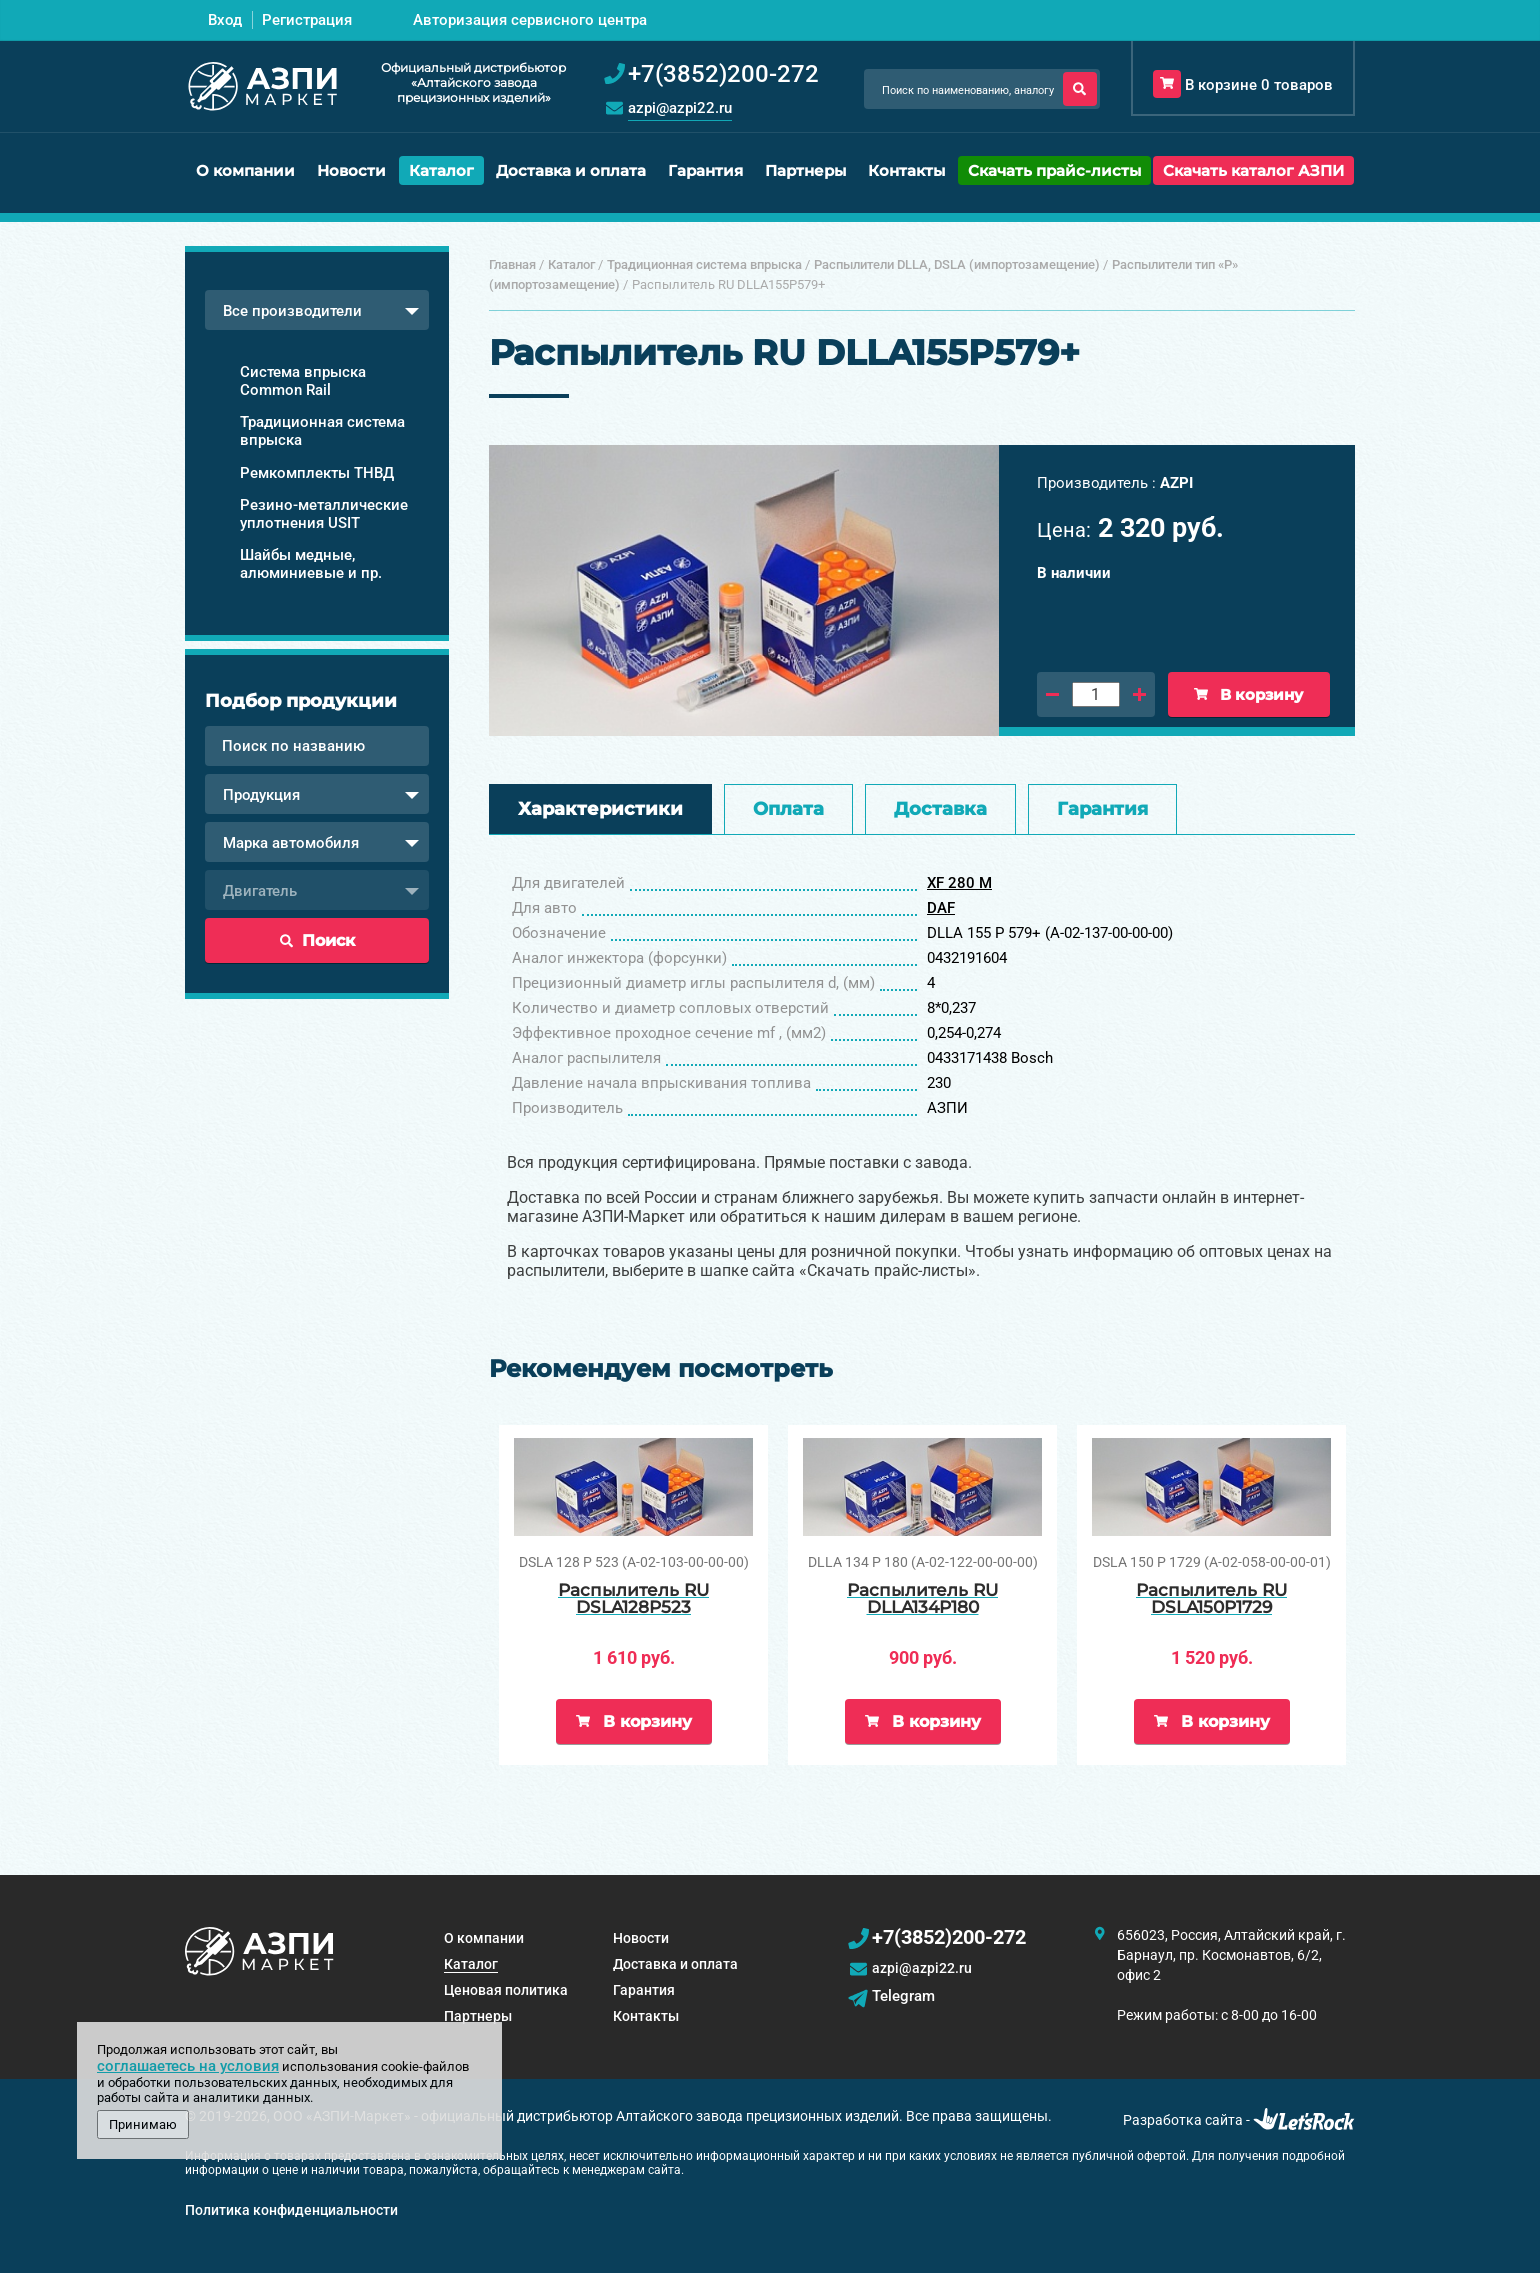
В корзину (1248, 694)
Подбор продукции (301, 701)
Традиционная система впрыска (322, 431)
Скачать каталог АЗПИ (1253, 170)
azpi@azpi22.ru (680, 108)
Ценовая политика (506, 1990)
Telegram (903, 1996)
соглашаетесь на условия (188, 2066)
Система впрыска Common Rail (303, 381)
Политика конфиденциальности (291, 2210)
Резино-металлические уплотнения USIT (324, 514)
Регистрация (307, 20)
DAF (941, 908)
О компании (245, 170)
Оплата (788, 809)
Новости (351, 170)
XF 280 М (959, 883)
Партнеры (805, 170)
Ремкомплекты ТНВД (317, 473)
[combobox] (317, 310)
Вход (225, 20)
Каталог (441, 170)
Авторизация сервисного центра (530, 20)
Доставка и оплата (571, 170)
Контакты (906, 170)
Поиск (317, 940)
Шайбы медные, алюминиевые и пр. (311, 564)
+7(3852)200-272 (949, 1937)
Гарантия (705, 170)
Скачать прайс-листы (1054, 170)
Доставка (940, 809)
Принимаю (143, 2124)
